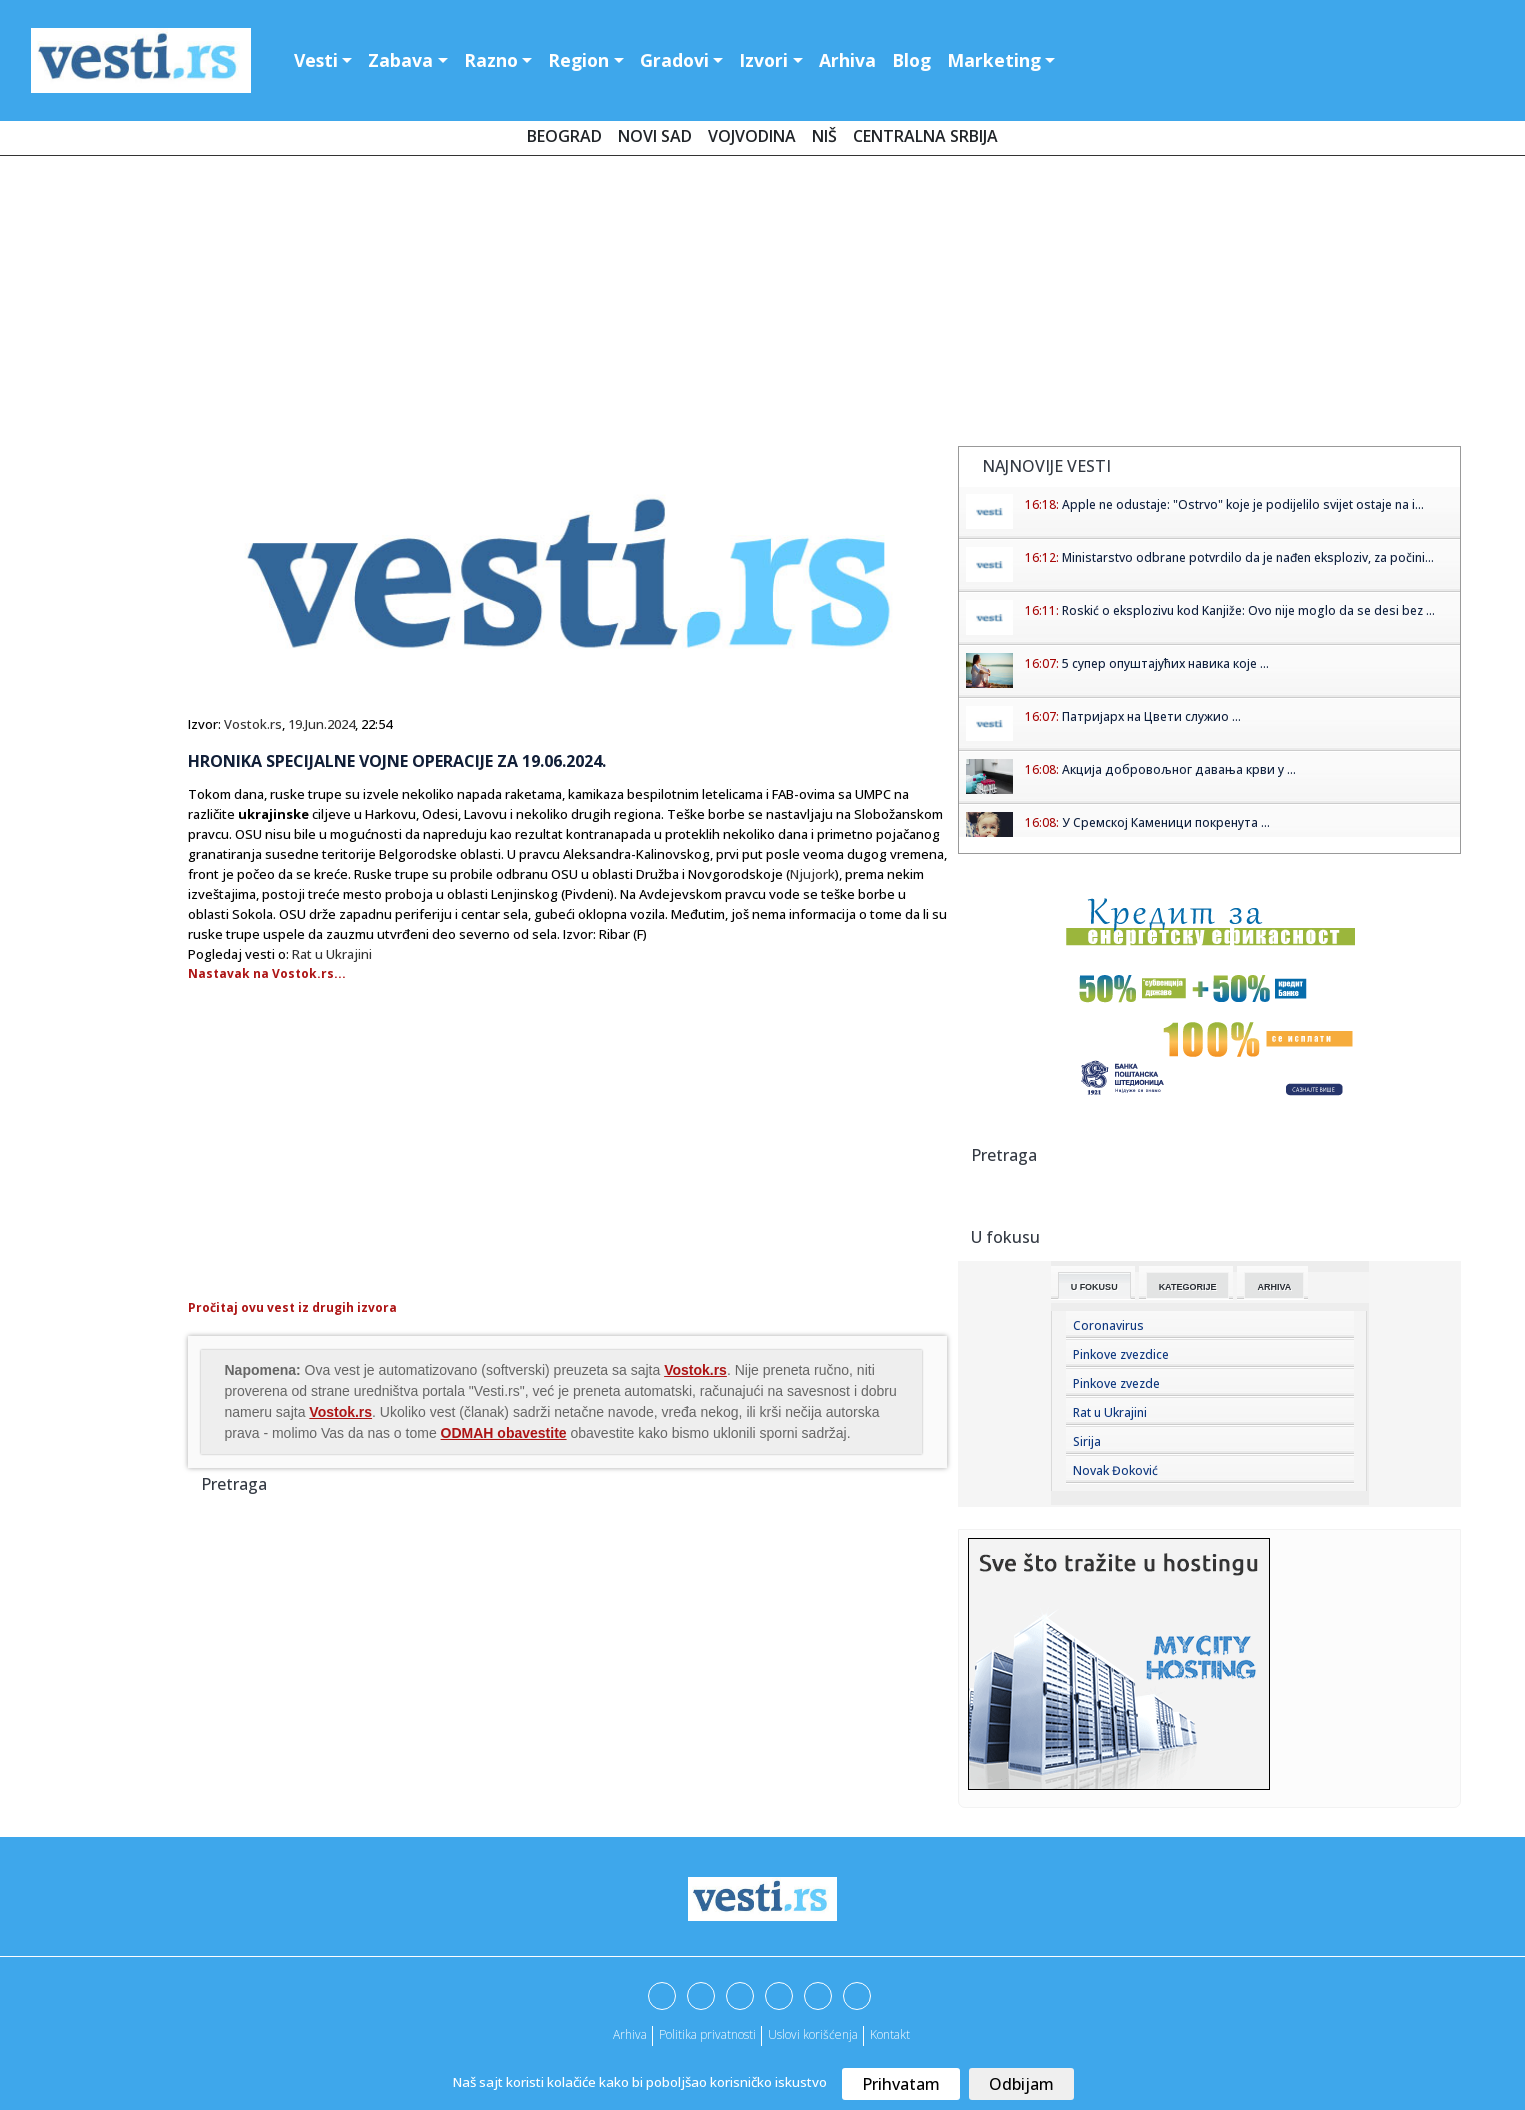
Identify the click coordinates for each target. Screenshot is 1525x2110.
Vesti (316, 60)
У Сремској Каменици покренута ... (1166, 822)
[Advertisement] (763, 305)
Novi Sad (655, 136)
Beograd (564, 136)
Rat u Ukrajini (332, 954)
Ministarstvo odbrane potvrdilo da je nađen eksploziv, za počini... (1248, 557)
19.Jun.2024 (321, 724)
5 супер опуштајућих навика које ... (1165, 663)
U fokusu (1094, 1287)
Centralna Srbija (925, 136)
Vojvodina (752, 136)
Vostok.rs (253, 724)
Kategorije (1188, 1287)
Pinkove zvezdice (1121, 1354)
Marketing (994, 60)
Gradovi (674, 60)
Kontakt (890, 2034)
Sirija (1087, 1441)
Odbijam (1021, 2084)
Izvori (763, 60)
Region (578, 60)
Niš (824, 136)
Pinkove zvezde (1116, 1383)
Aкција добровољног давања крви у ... (1179, 769)
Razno (491, 60)
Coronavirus (1108, 1325)
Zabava (400, 60)
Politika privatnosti (707, 2034)
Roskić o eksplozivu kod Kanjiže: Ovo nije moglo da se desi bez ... (1248, 610)
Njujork (812, 874)
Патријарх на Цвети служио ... (1151, 716)
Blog (911, 60)
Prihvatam (901, 2084)
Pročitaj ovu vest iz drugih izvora (292, 1307)
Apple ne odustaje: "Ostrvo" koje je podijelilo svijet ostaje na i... (1243, 504)
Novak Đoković (1115, 1470)
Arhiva (847, 60)
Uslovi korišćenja (813, 2034)
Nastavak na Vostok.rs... (267, 973)
